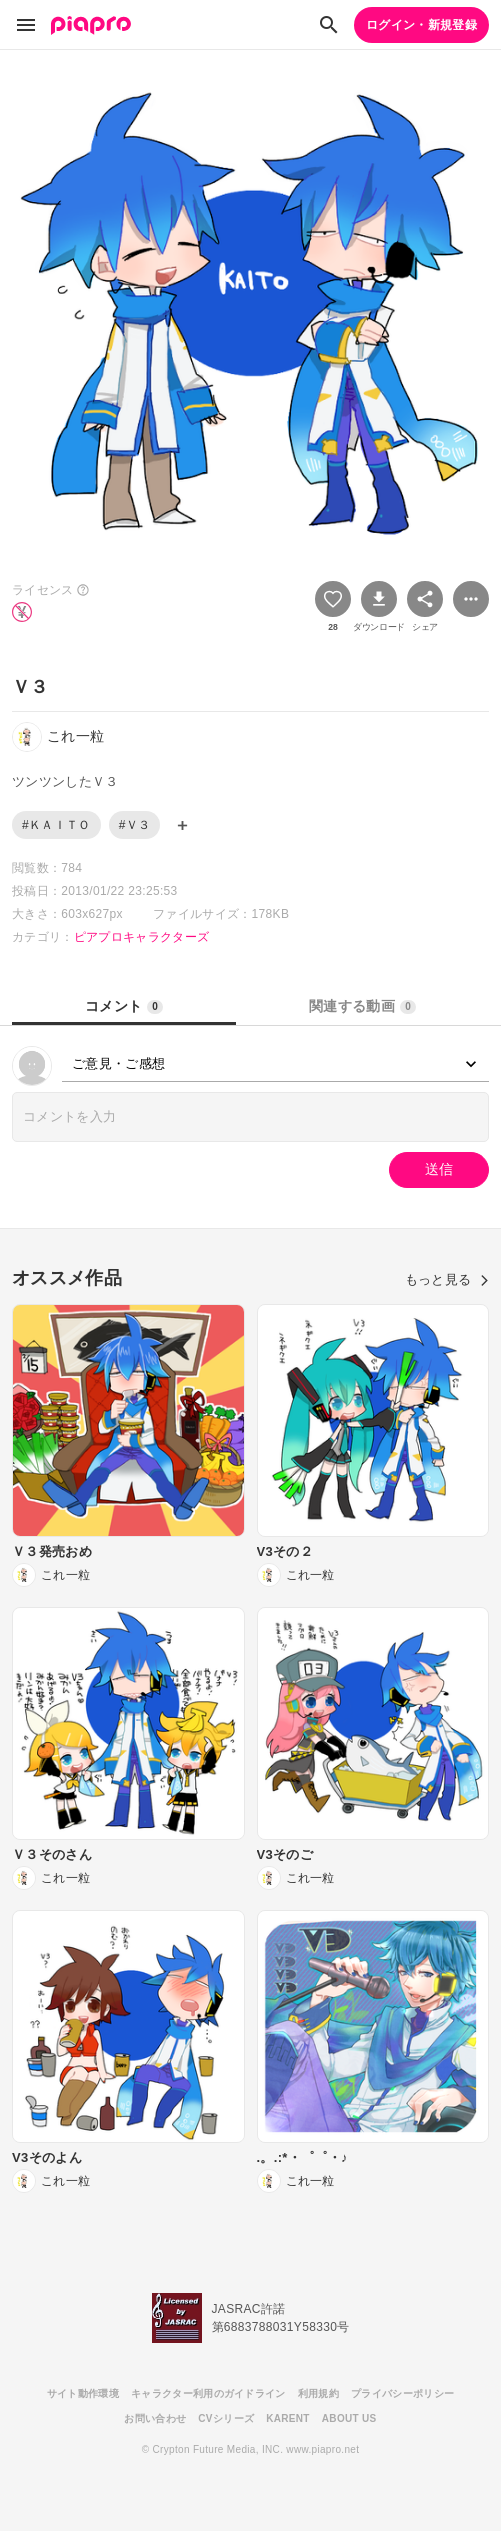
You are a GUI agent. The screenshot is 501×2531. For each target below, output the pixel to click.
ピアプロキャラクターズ (142, 937)
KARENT (288, 2418)
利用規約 (318, 2393)
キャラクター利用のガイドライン (208, 2393)
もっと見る (447, 1279)
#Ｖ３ (135, 825)
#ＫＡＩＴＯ (56, 825)
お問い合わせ (155, 2418)
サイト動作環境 (83, 2393)
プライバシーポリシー (402, 2393)
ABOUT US (349, 2418)
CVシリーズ (226, 2418)
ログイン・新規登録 (421, 25)
